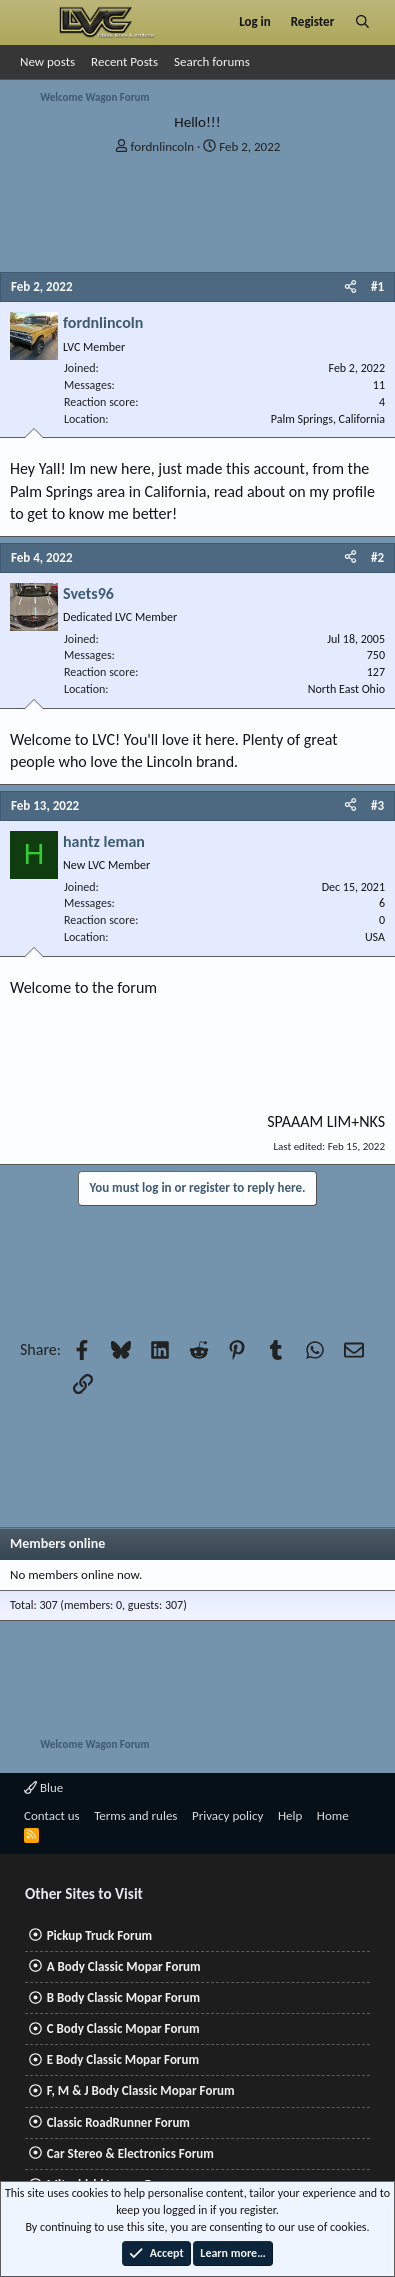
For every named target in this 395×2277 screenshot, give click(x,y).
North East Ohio (346, 689)
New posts (47, 61)
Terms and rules (135, 1815)
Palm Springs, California (328, 419)
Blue (43, 1787)
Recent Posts (124, 61)
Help (290, 1815)
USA (375, 937)
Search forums (212, 61)
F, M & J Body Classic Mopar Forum (141, 2090)
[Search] (362, 22)
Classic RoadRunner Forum (118, 2122)
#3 (377, 805)
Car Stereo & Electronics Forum (130, 2153)
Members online (57, 1543)
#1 (377, 286)
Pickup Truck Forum (99, 1935)
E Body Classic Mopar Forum (123, 2059)
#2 (377, 557)
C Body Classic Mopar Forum (123, 2028)
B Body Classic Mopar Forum (123, 1997)
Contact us (52, 1815)
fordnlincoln (162, 146)
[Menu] (33, 22)
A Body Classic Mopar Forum (124, 1966)
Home (333, 1815)
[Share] (350, 287)
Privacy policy (228, 1815)
